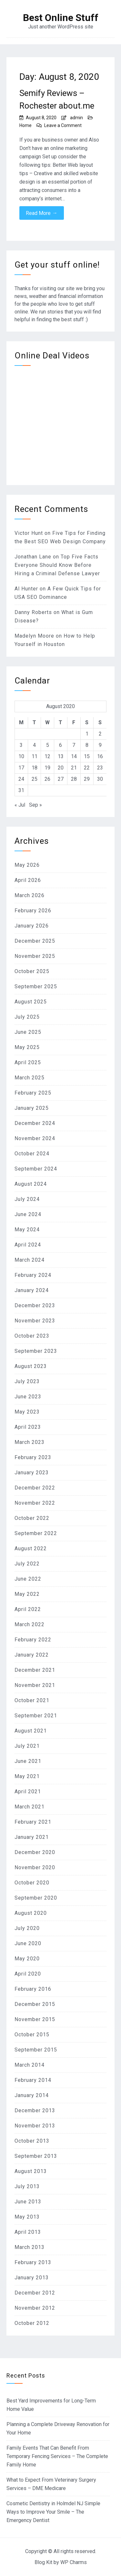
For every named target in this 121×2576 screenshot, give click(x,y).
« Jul (20, 805)
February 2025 (33, 1093)
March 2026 (30, 895)
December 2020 (35, 1852)
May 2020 (27, 1959)
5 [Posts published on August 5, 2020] (47, 745)
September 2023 (36, 1351)
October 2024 (32, 1153)
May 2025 (27, 1047)
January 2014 (32, 2095)
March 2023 (30, 1442)
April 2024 (28, 1245)
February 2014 (33, 2080)
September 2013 (36, 2156)
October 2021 (32, 1700)
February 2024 (33, 1275)
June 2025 (28, 1032)
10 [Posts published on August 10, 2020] (21, 756)
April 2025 (28, 1062)
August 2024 (31, 1184)
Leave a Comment (63, 125)
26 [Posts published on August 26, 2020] (47, 779)
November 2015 (35, 2019)
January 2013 (32, 2277)
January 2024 (32, 1290)
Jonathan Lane (33, 557)
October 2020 (32, 1883)
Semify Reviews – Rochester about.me (56, 99)
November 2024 (35, 1138)
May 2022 (27, 1594)
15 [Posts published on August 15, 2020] (87, 756)
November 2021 (35, 1685)
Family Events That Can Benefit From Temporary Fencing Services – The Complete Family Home (57, 2456)
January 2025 (32, 1108)
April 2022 (28, 1609)
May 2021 (27, 1776)
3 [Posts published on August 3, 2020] (21, 745)
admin (76, 117)
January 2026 (32, 926)
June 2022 (28, 1579)
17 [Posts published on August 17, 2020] (21, 768)
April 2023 (28, 1427)
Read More (41, 213)
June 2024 (28, 1214)
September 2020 (36, 1898)
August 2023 (31, 1366)
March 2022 (30, 1624)
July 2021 (27, 1746)
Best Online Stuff (60, 18)
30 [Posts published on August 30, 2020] (100, 779)
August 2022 (31, 1548)
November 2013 (35, 2126)
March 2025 (30, 1078)
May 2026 (27, 865)
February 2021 (33, 1822)
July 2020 (27, 1928)
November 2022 (35, 1503)
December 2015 (35, 2004)
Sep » (35, 805)
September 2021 (36, 1715)
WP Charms (73, 2562)
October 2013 (32, 2141)
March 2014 (30, 2065)
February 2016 (33, 1989)
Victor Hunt (29, 533)
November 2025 (35, 956)
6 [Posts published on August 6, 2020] (60, 745)
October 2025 (32, 971)
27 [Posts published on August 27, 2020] (61, 779)
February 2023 (33, 1457)
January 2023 (32, 1472)
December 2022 (35, 1488)
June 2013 (28, 2202)
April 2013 (28, 2232)
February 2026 (33, 910)
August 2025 (31, 1002)
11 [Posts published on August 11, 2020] (34, 756)
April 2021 (28, 1791)
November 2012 (35, 2308)
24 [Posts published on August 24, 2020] (21, 779)
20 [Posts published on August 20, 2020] (61, 768)
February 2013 (33, 2262)
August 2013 (31, 2171)
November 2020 (35, 1867)
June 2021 (28, 1761)
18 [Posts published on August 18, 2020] (34, 768)
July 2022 (27, 1564)
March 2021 (30, 1807)
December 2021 (35, 1670)
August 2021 (31, 1731)
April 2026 (28, 880)
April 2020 (28, 1974)
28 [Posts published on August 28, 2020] (74, 779)
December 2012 (35, 2293)
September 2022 (36, 1533)
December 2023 (35, 1305)
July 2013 (27, 2186)
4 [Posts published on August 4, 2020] (34, 745)
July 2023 (27, 1381)
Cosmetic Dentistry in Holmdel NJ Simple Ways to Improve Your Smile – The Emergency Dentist (53, 2511)
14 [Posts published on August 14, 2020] (74, 756)
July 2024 (27, 1199)
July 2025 (27, 1017)
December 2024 (35, 1123)
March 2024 (30, 1260)
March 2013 (30, 2247)
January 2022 (32, 1655)
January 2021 (32, 1837)
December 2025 (35, 941)
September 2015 (36, 2050)
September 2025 (36, 986)
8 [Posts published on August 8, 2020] (87, 745)
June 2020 (28, 1943)
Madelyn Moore (34, 636)
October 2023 (32, 1336)
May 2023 (27, 1412)
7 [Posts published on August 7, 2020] (73, 745)
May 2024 (27, 1229)
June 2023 (28, 1397)
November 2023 (35, 1321)
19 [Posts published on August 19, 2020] (47, 768)
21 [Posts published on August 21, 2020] (74, 768)
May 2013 (27, 2217)
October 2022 (32, 1518)
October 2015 (32, 2034)
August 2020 (31, 1913)
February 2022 (33, 1640)
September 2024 (36, 1169)
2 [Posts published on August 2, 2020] (100, 734)
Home (25, 125)
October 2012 (32, 2323)
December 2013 (35, 2110)
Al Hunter (26, 589)
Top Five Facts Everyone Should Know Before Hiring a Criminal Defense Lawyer (57, 565)
